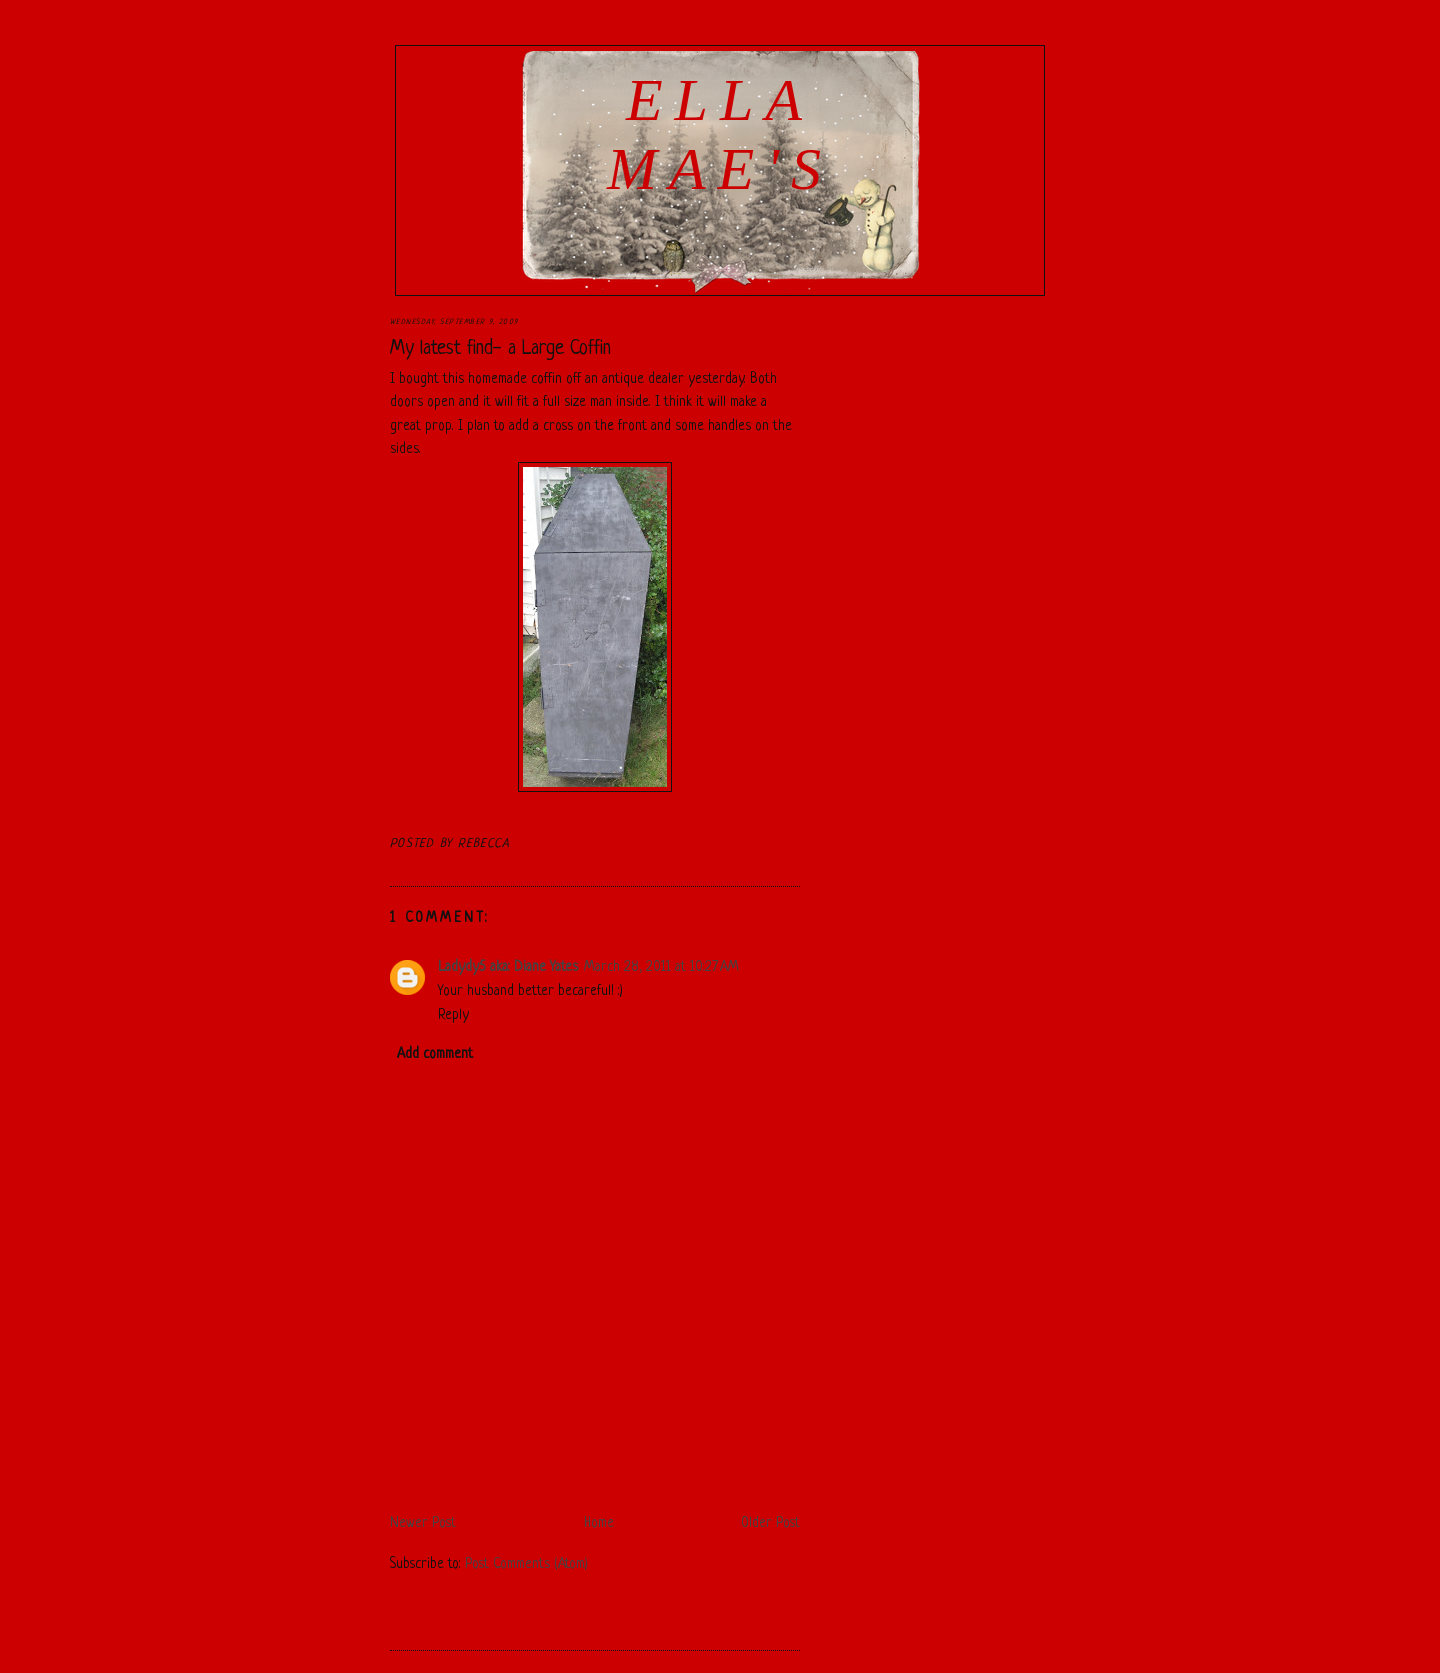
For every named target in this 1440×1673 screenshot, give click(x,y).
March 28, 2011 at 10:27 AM (661, 967)
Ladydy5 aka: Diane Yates (508, 967)
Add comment (435, 1054)
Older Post (770, 1523)
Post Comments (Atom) (526, 1564)
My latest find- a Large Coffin (500, 349)
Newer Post (423, 1523)
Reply (453, 1015)
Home (599, 1523)
